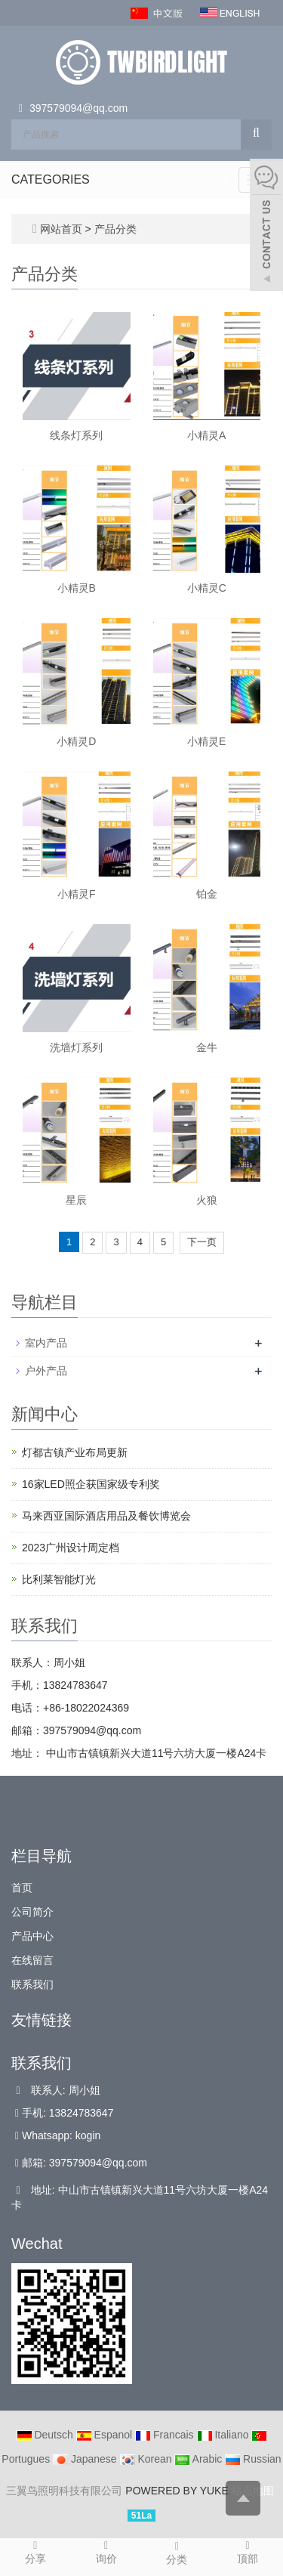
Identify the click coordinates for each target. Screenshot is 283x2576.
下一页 (202, 1242)
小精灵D (76, 741)
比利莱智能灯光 (59, 1579)
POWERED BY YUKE (178, 2491)
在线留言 (32, 1960)
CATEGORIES (50, 179)
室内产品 (46, 1343)
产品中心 (32, 1936)
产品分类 (115, 229)
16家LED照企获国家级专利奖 (91, 1484)
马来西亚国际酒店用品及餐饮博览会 (106, 1516)
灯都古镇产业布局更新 (75, 1452)
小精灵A (206, 435)
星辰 (76, 1200)
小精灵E (206, 741)
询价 (106, 2551)
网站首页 (61, 229)
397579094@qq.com (78, 108)
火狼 (206, 1200)
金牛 (206, 1047)
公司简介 (32, 1912)
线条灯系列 (76, 435)
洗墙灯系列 (76, 1047)
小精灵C (206, 588)
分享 (35, 2551)
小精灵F (76, 894)
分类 (177, 2552)
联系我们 (32, 1984)
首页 (21, 1888)
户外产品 (46, 1371)
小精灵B (76, 588)
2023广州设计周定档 (70, 1548)
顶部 (247, 2551)
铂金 (206, 894)
